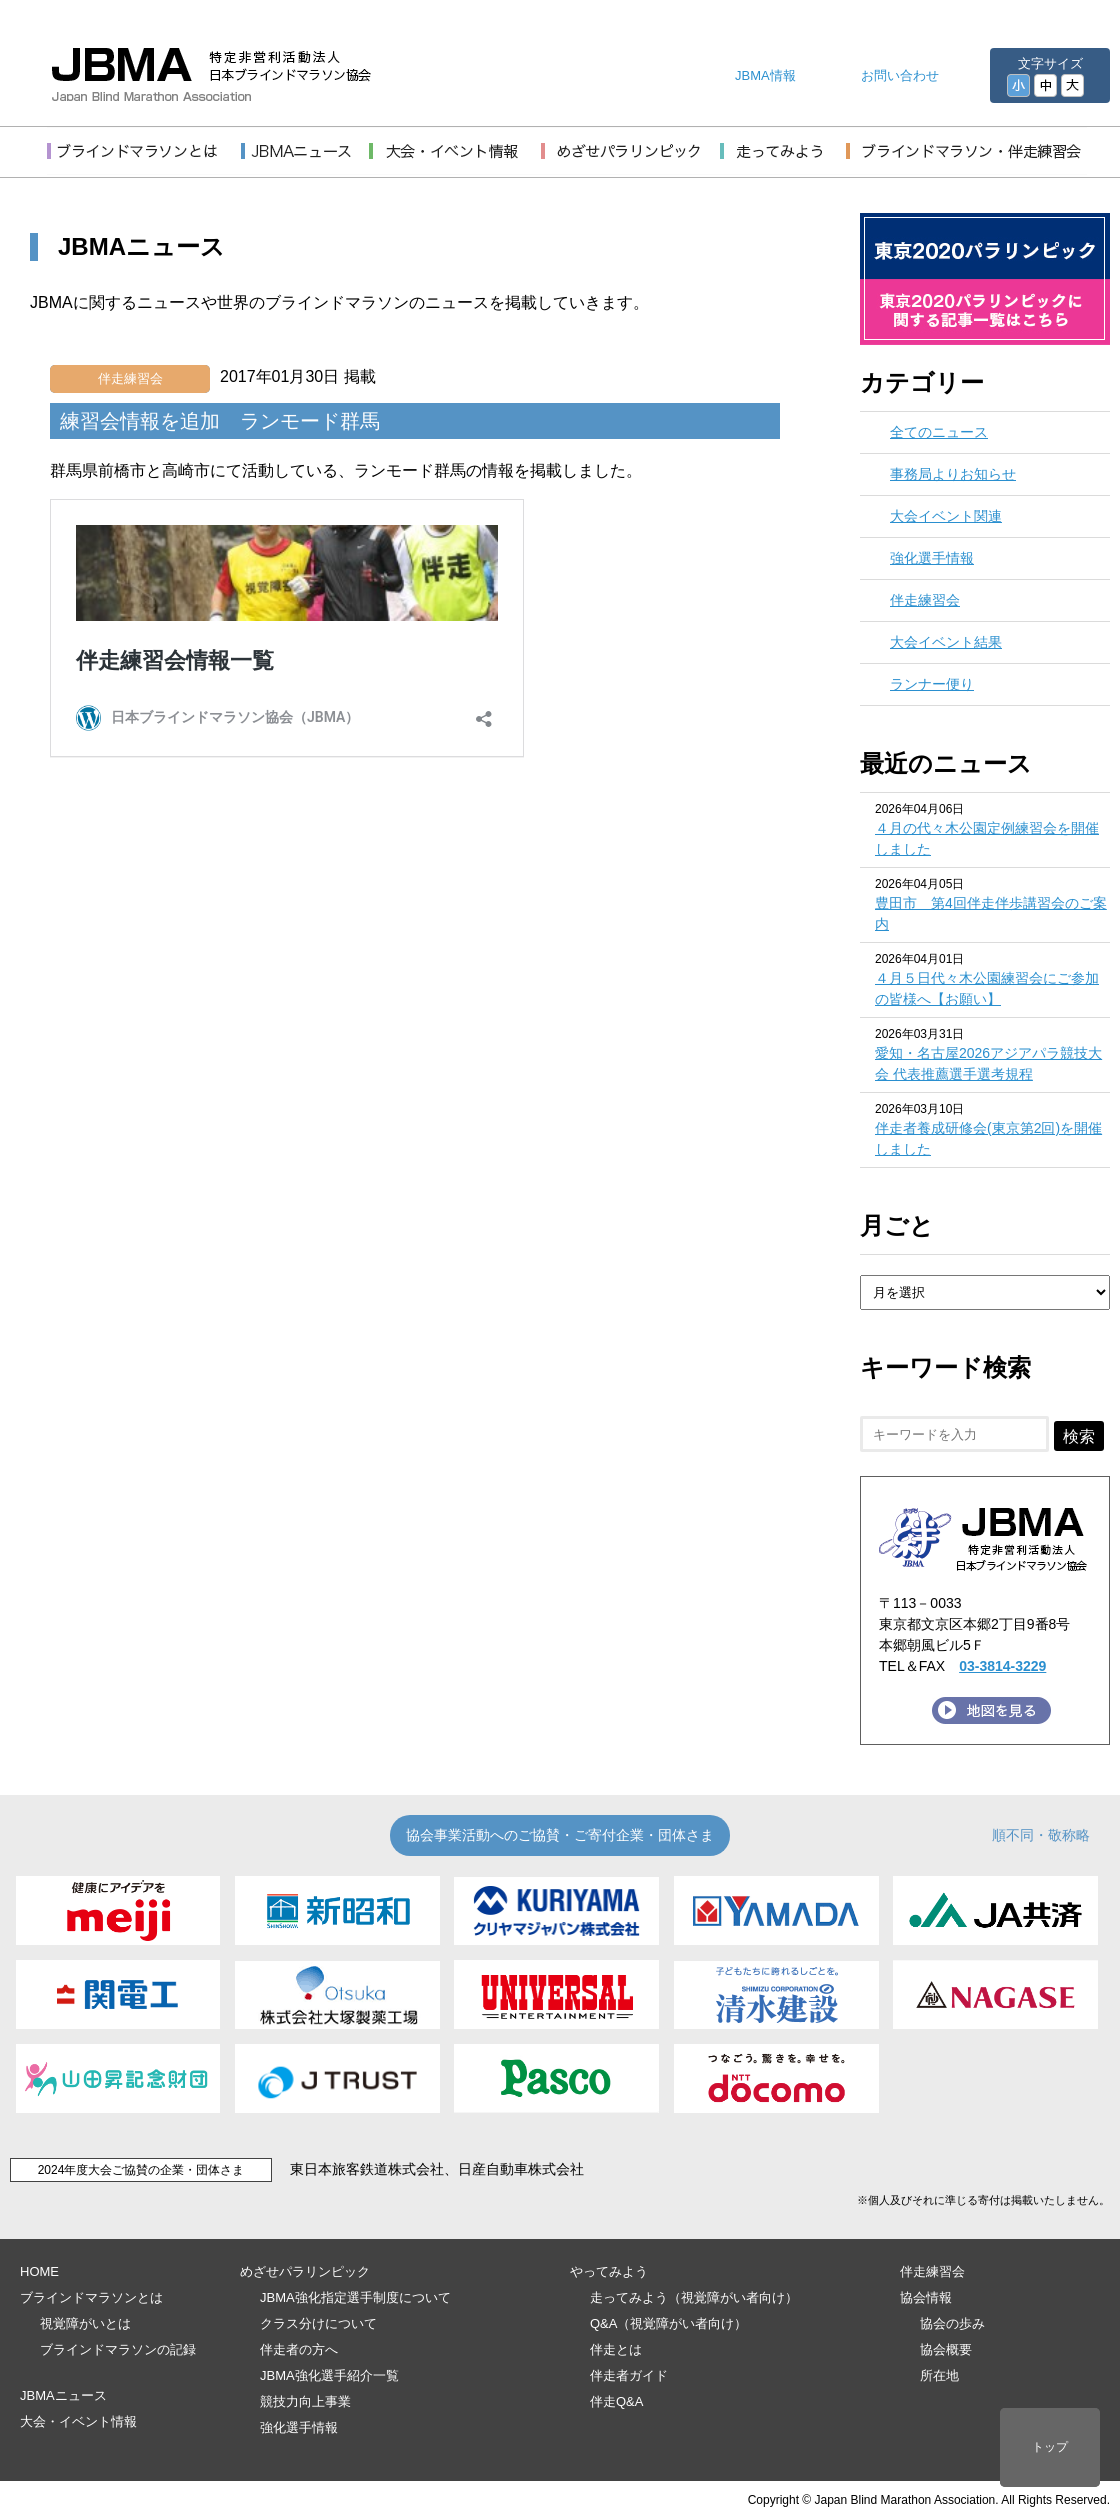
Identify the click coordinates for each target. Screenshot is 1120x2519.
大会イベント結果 (946, 642)
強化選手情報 (932, 558)
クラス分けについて (318, 2323)
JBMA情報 (765, 75)
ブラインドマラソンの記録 (118, 2349)
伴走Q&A (616, 2401)
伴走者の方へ (299, 2349)
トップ (1050, 2447)
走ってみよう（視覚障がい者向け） (694, 2297)
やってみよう (609, 2271)
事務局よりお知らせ (953, 474)
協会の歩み (952, 2323)
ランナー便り (932, 684)
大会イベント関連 (946, 516)
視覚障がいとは (85, 2323)
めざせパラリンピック (305, 2271)
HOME (39, 2271)
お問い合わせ (900, 75)
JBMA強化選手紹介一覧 (329, 2375)
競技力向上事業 (305, 2401)
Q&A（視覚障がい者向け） (668, 2323)
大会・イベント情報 (78, 2421)
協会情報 (926, 2297)
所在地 (939, 2375)
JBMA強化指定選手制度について (355, 2297)
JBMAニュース (63, 2395)
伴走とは (616, 2349)
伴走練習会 (130, 378)
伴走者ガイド (629, 2375)
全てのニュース (939, 432)
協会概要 (946, 2349)
